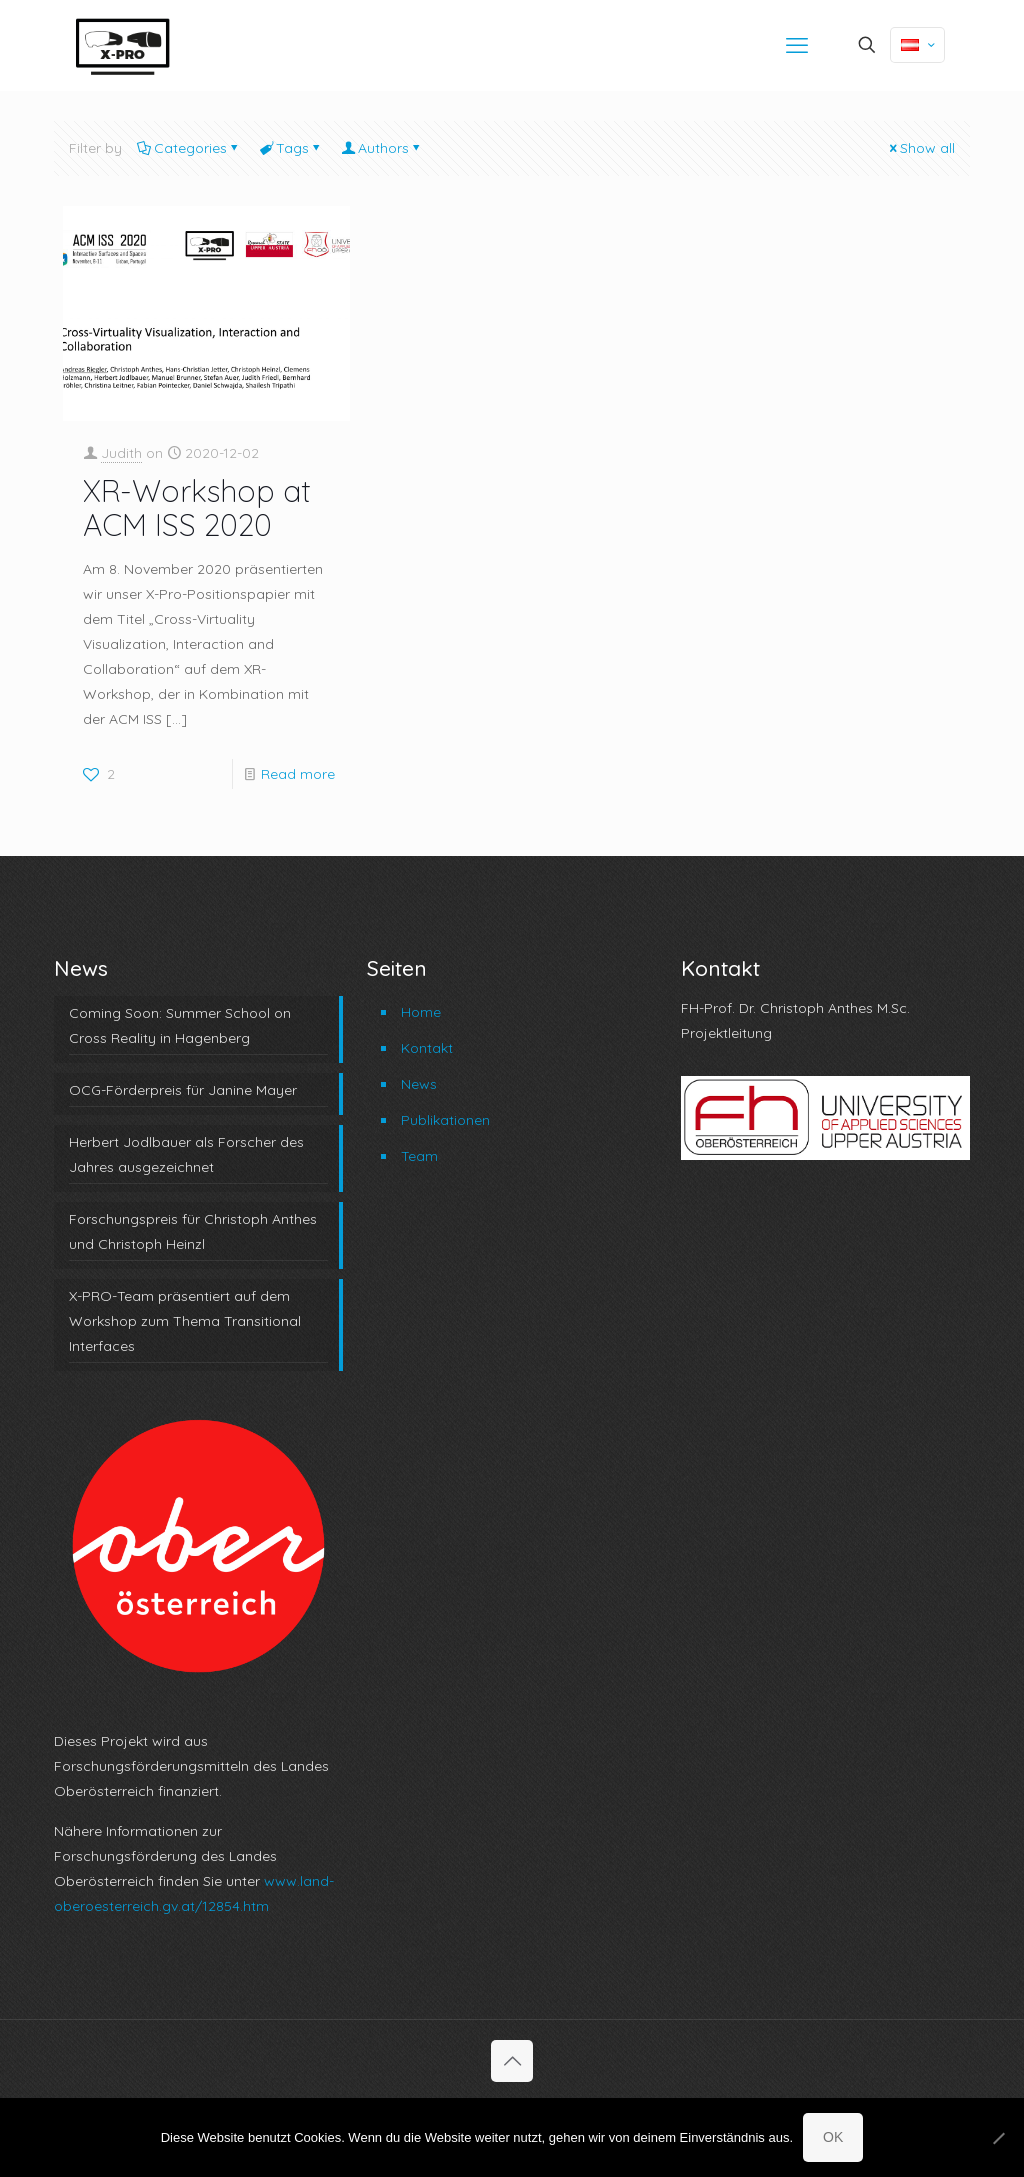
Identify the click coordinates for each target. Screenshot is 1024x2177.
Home (421, 1012)
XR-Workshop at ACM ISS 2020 (197, 508)
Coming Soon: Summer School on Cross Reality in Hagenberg (180, 1025)
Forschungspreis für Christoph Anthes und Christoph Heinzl (193, 1231)
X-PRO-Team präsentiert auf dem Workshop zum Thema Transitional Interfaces (185, 1321)
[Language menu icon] (917, 45)
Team (419, 1156)
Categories (189, 148)
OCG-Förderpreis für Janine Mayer (183, 1090)
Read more (298, 774)
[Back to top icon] (512, 2061)
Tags (291, 148)
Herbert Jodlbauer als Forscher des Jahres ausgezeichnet (186, 1154)
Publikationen (445, 1120)
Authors (382, 148)
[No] (999, 2138)
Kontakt (427, 1048)
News (419, 1084)
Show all (920, 148)
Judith (121, 453)
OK (833, 2137)
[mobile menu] (797, 45)
